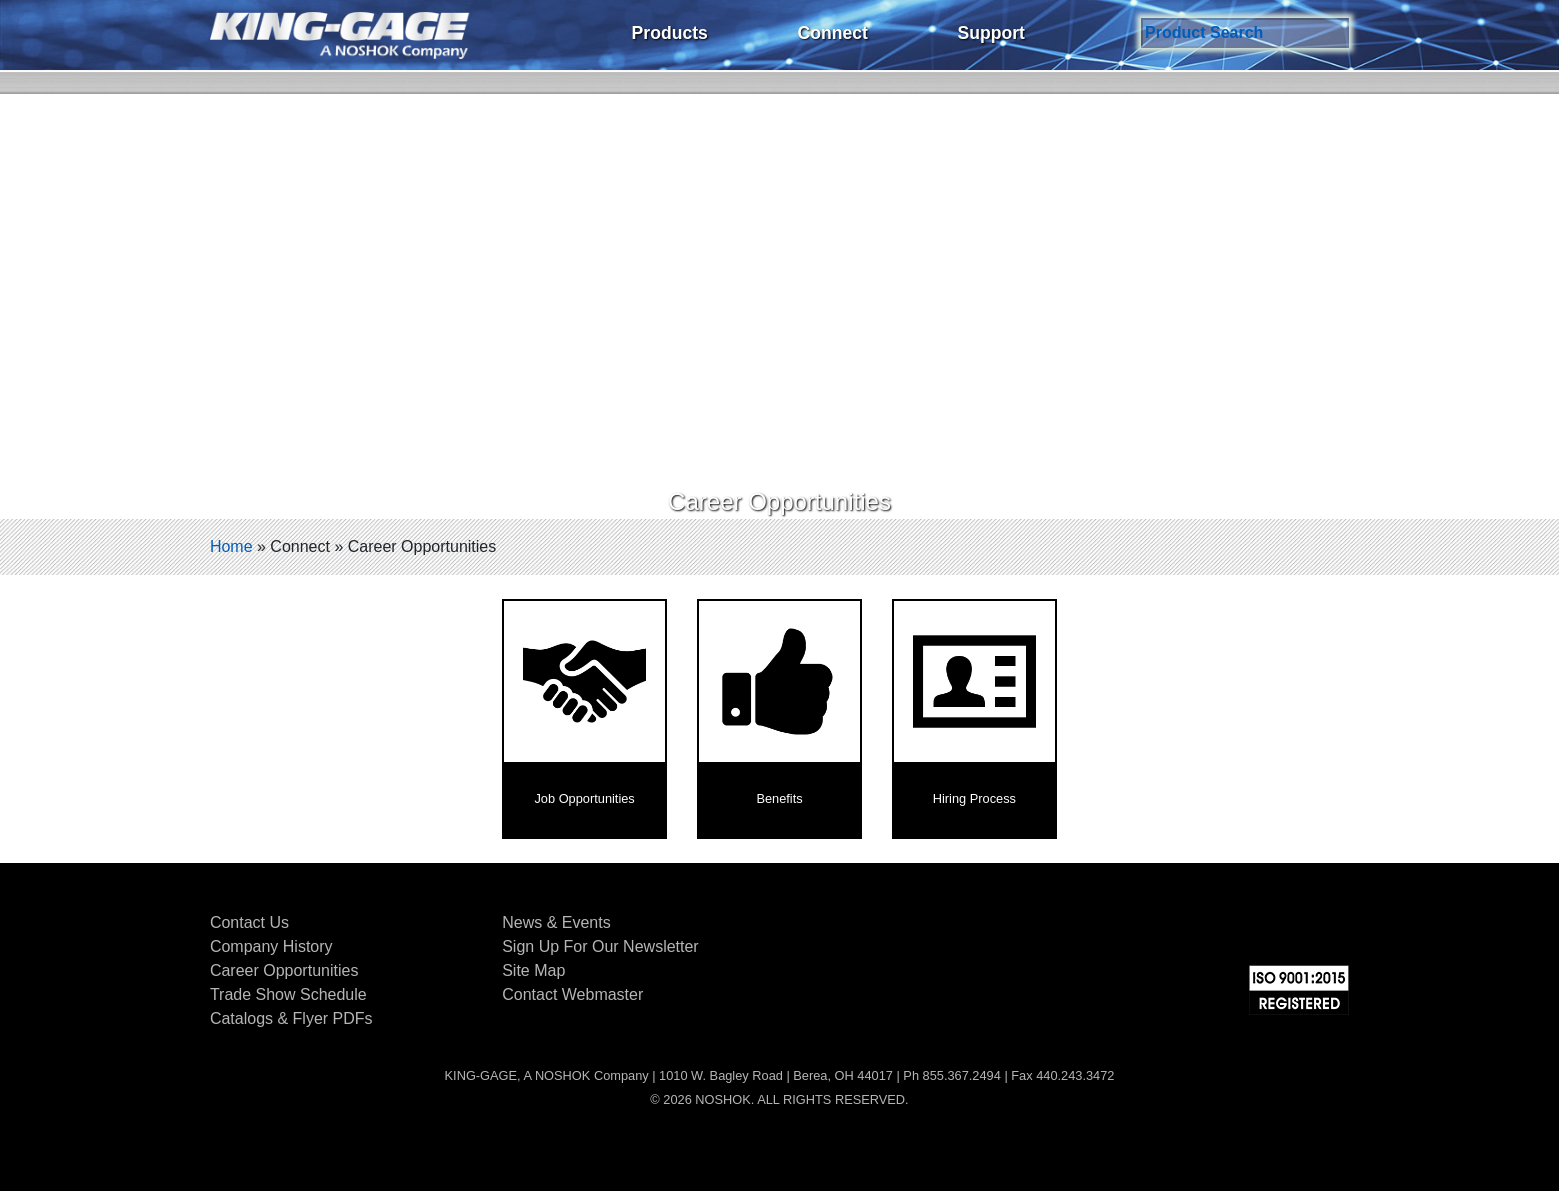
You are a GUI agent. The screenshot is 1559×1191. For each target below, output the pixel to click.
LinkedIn (1284, 926)
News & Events (556, 922)
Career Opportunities (284, 970)
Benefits (779, 798)
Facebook (1184, 926)
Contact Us (249, 922)
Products (670, 33)
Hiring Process (974, 798)
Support (990, 33)
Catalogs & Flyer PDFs (291, 1018)
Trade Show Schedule (288, 994)
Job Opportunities (584, 798)
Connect (832, 33)
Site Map (533, 970)
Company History (271, 946)
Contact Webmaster (572, 994)
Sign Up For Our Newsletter (600, 946)
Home (231, 546)
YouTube (1334, 926)
